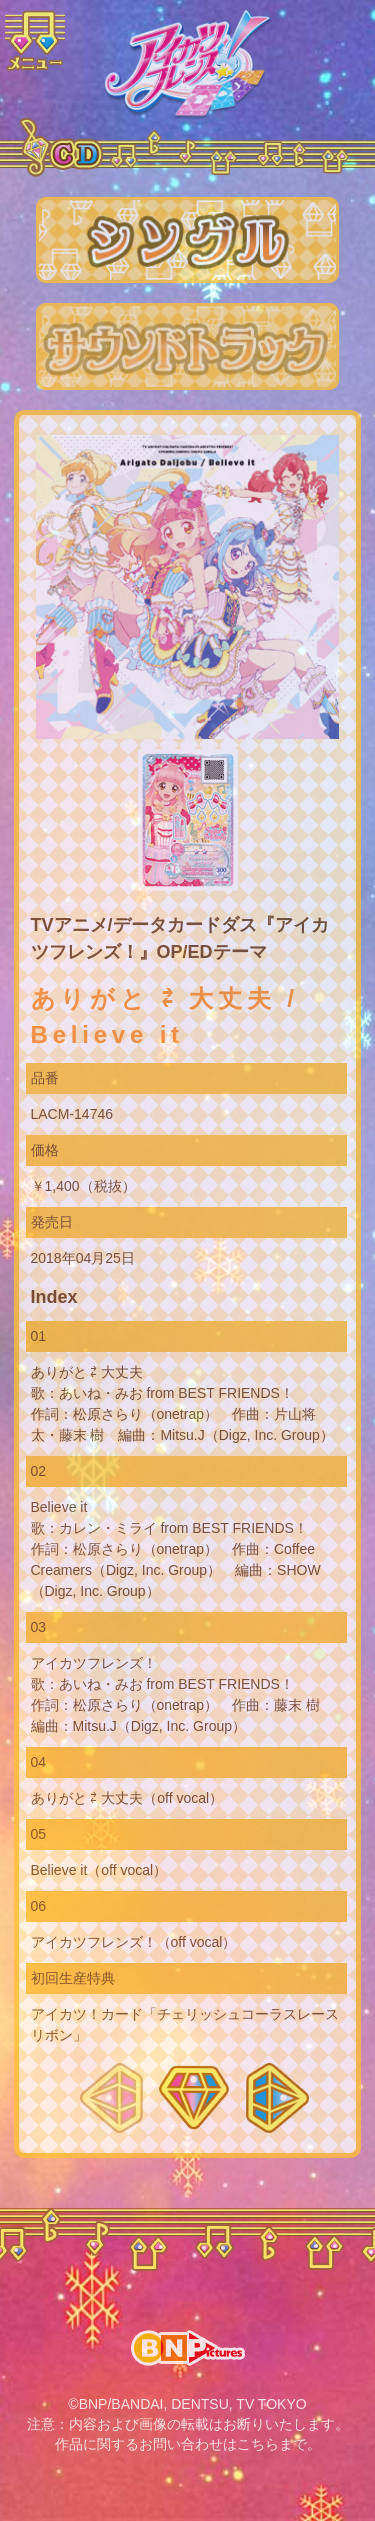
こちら (258, 2444)
